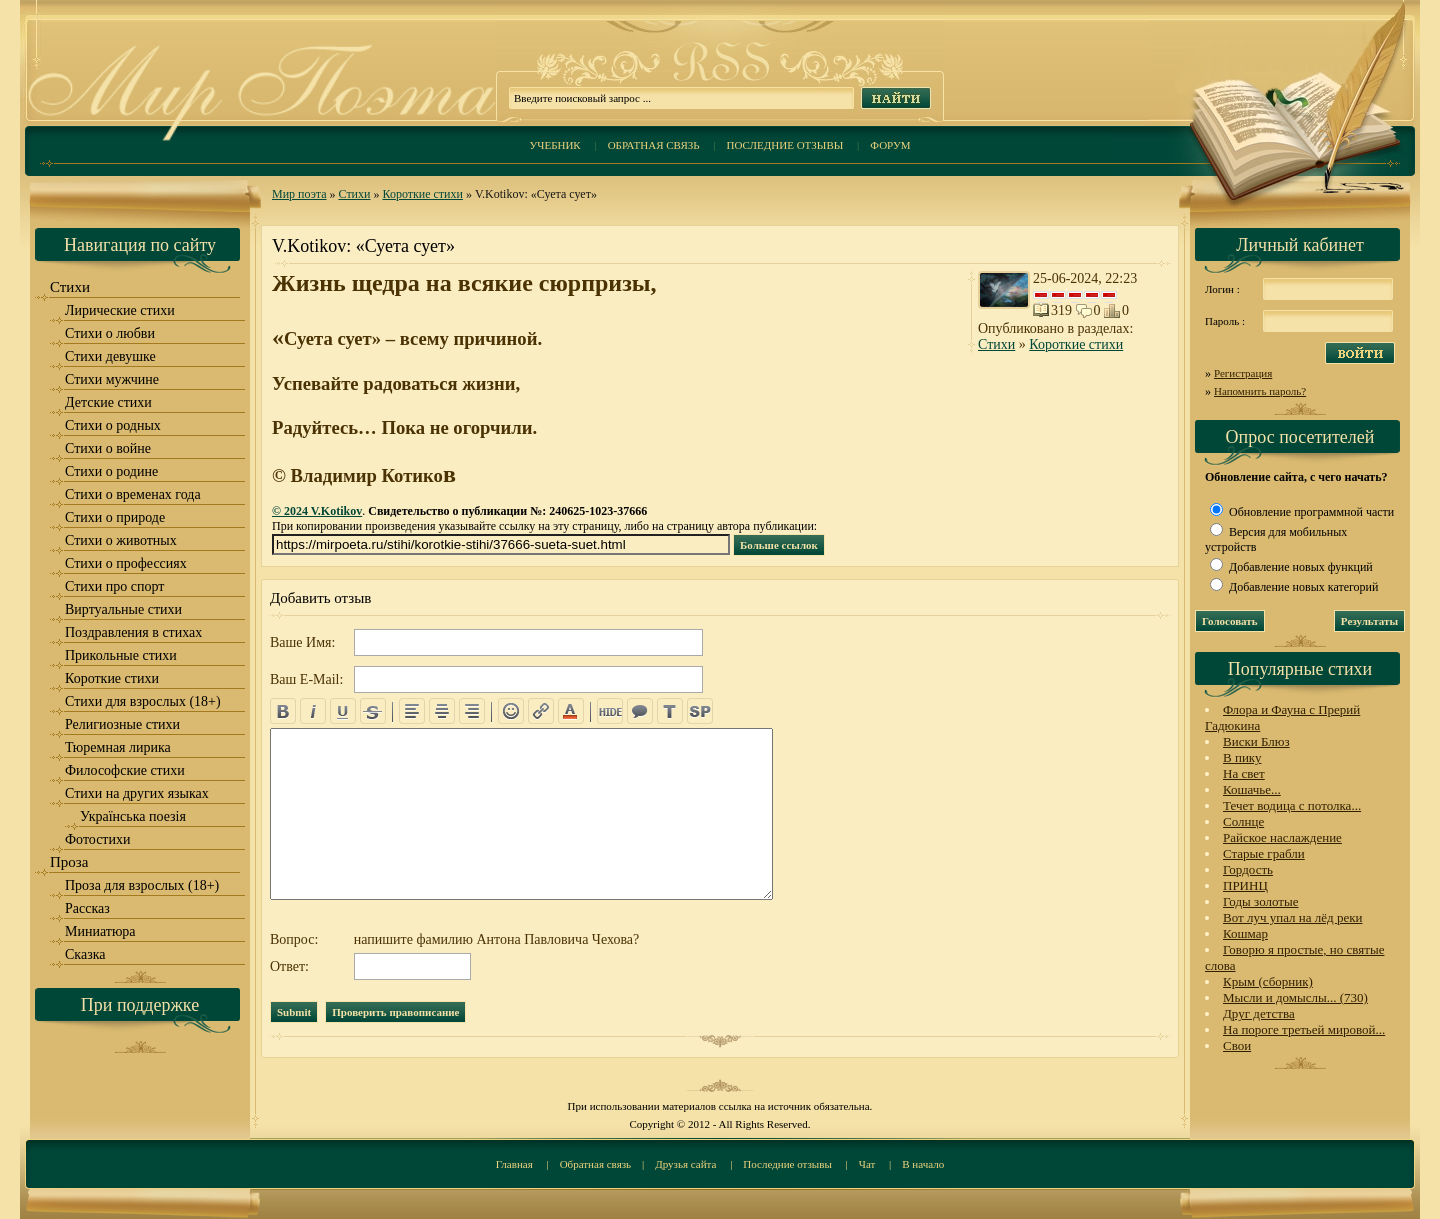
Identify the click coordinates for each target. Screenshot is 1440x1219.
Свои (1237, 1045)
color (571, 711)
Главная (514, 1164)
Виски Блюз (1256, 741)
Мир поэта (299, 194)
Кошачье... (1252, 789)
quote (640, 711)
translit (670, 711)
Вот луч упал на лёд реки (1292, 917)
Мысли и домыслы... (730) (1295, 997)
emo (511, 711)
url (541, 711)
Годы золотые (1261, 901)
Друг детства (1259, 1013)
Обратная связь (654, 145)
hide (610, 711)
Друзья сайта (685, 1164)
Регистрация (1243, 373)
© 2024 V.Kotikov (317, 511)
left (412, 711)
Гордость (1248, 869)
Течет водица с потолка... (1292, 805)
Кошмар (1245, 933)
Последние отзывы (785, 145)
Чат (867, 1164)
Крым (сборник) (1268, 981)
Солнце (1243, 821)
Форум (890, 145)
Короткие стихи (422, 194)
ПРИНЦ (1245, 885)
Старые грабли (1264, 853)
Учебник (554, 145)
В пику (1242, 757)
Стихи (355, 194)
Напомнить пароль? (1260, 391)
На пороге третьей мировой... (1304, 1029)
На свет (1244, 773)
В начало (923, 1164)
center (442, 711)
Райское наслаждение (1282, 837)
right (472, 711)
